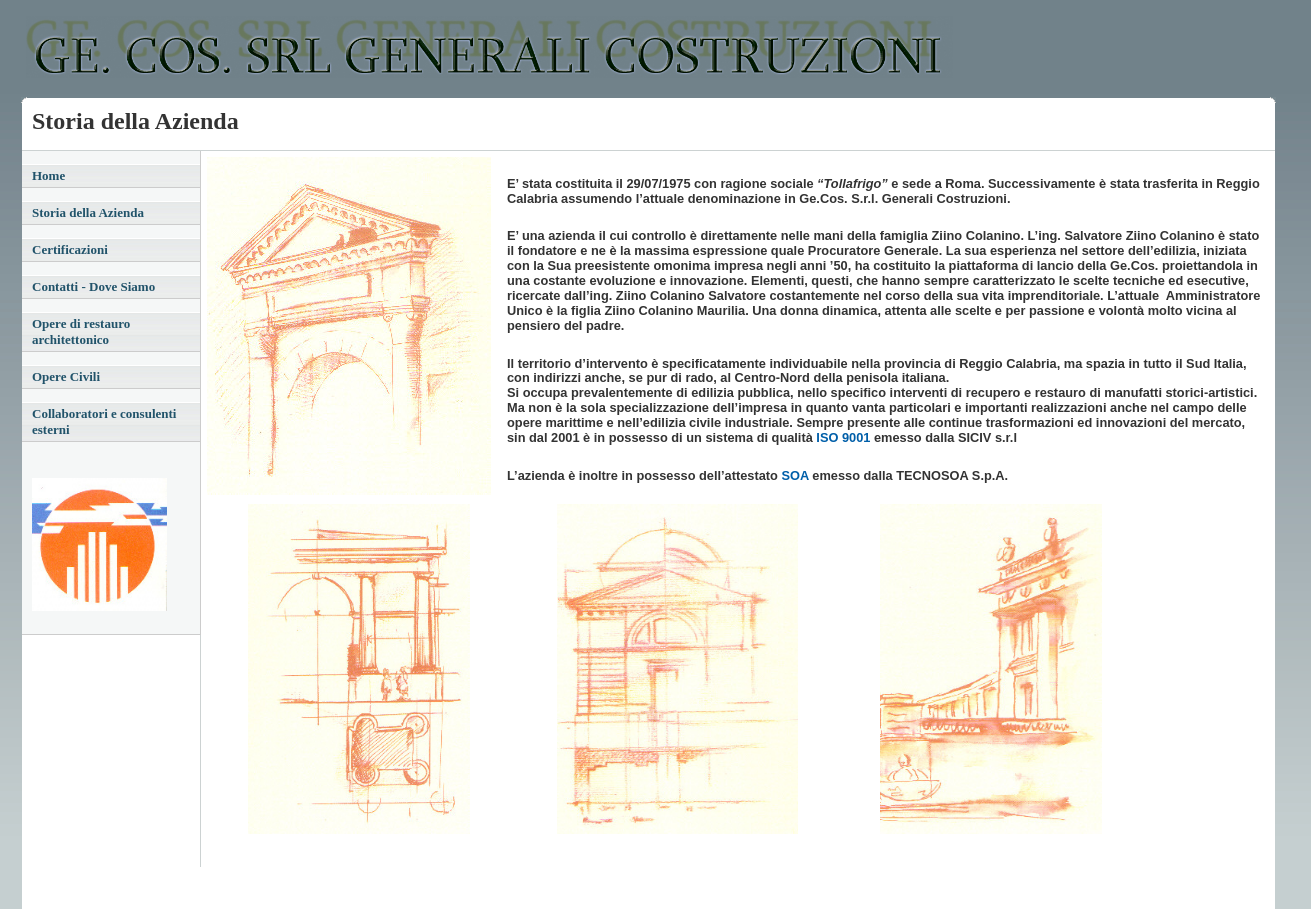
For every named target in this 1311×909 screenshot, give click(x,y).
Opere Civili (66, 376)
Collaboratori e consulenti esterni (104, 421)
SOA (795, 475)
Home (48, 175)
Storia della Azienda (88, 212)
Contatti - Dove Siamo (93, 286)
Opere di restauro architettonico (81, 331)
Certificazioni (70, 249)
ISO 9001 (842, 437)
